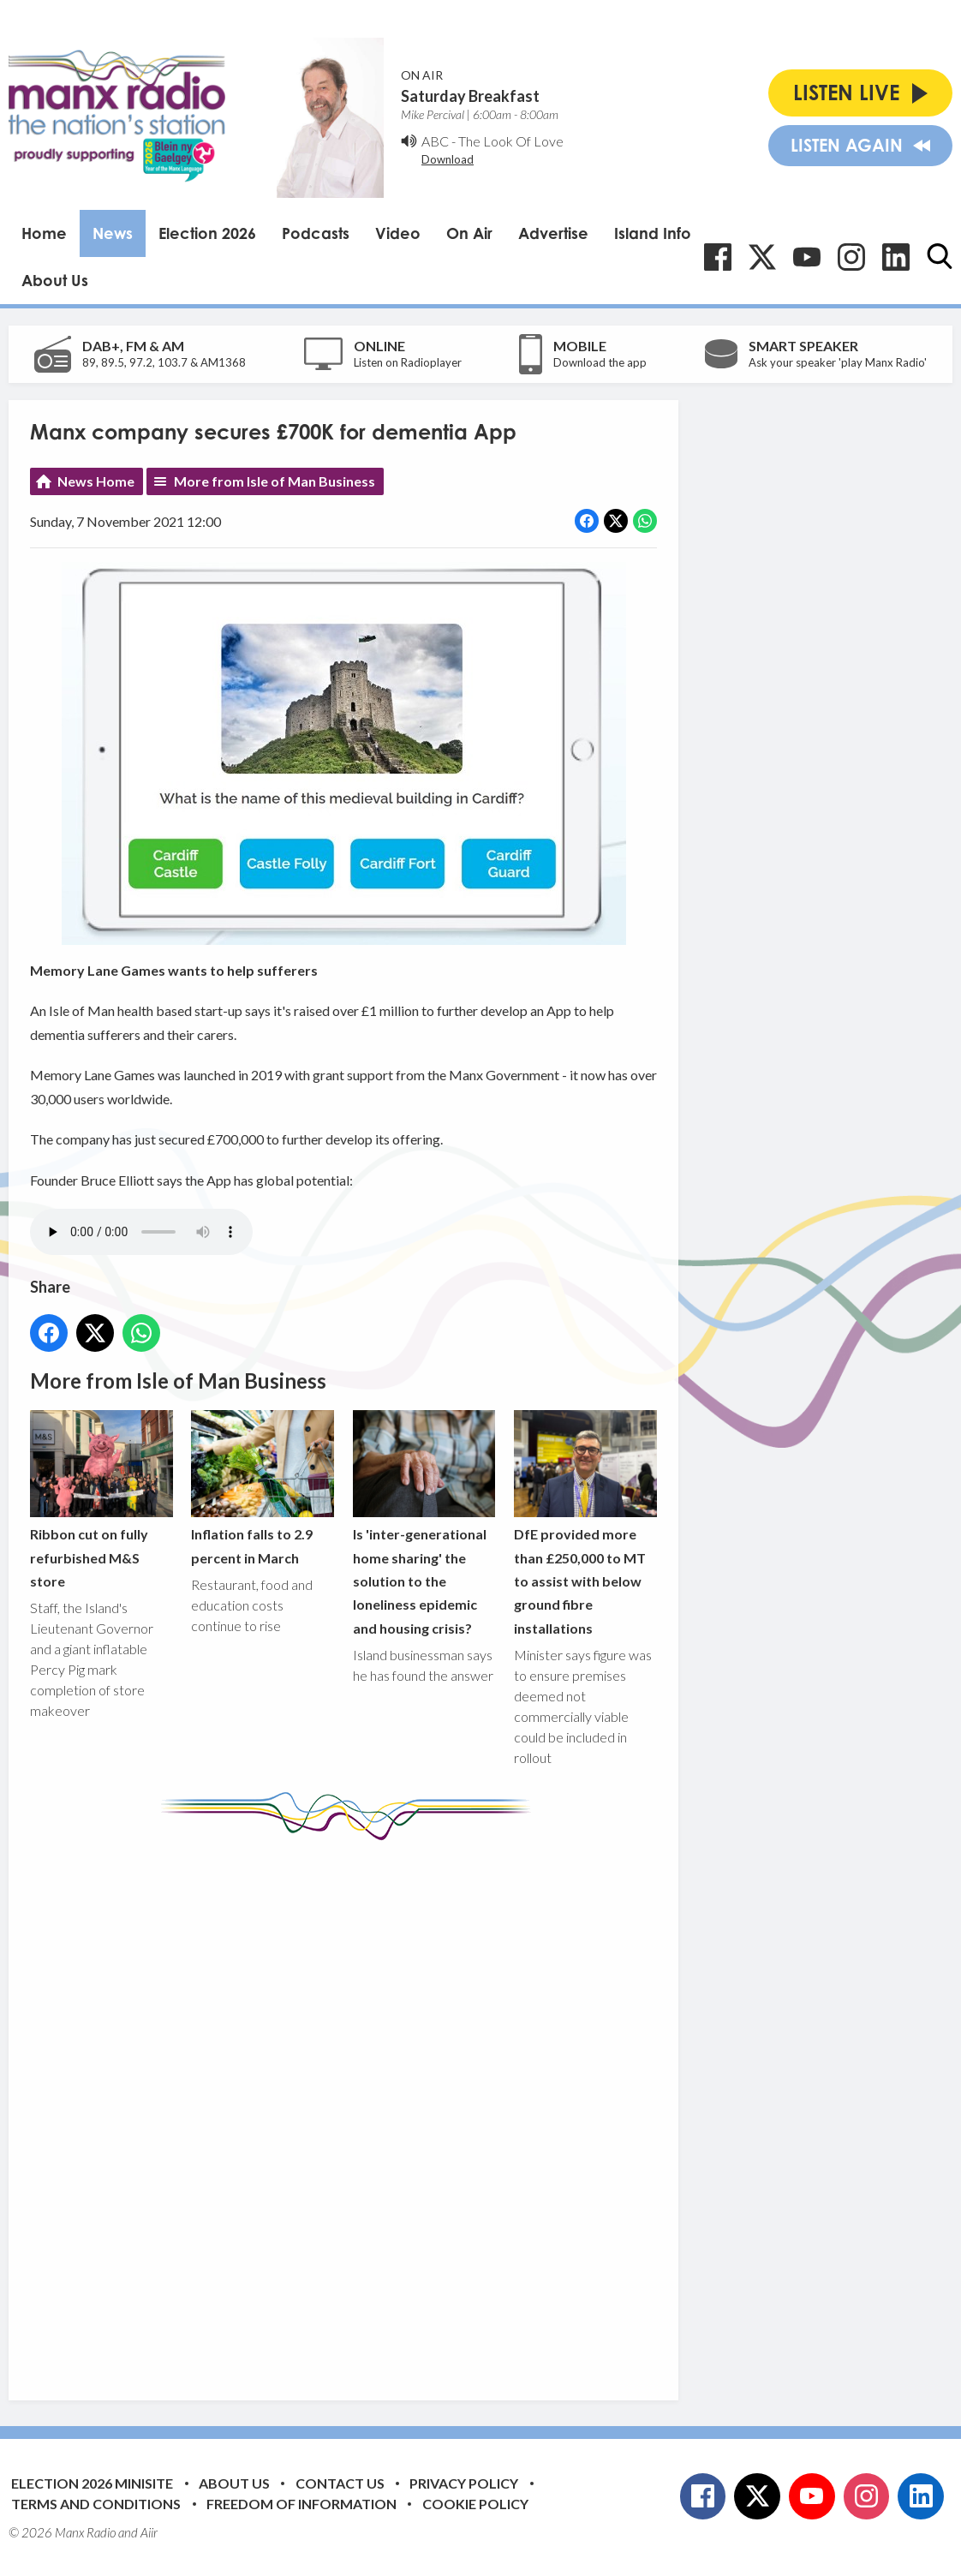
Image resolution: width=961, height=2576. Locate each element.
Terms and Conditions (96, 2503)
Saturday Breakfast (470, 96)
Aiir (149, 2532)
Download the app (600, 362)
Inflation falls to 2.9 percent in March (262, 1487)
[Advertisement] (351, 2107)
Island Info (652, 233)
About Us (54, 280)
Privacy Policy (463, 2483)
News (113, 233)
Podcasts (315, 233)
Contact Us (340, 2483)
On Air (469, 233)
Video (398, 233)
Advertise (553, 233)
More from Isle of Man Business (274, 481)
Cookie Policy (475, 2503)
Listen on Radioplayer (408, 362)
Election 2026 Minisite (92, 2483)
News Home (95, 481)
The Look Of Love (511, 141)
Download (447, 159)
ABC (435, 141)
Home (44, 233)
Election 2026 (207, 233)
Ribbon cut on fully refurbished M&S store (101, 1499)
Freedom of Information (301, 2503)
